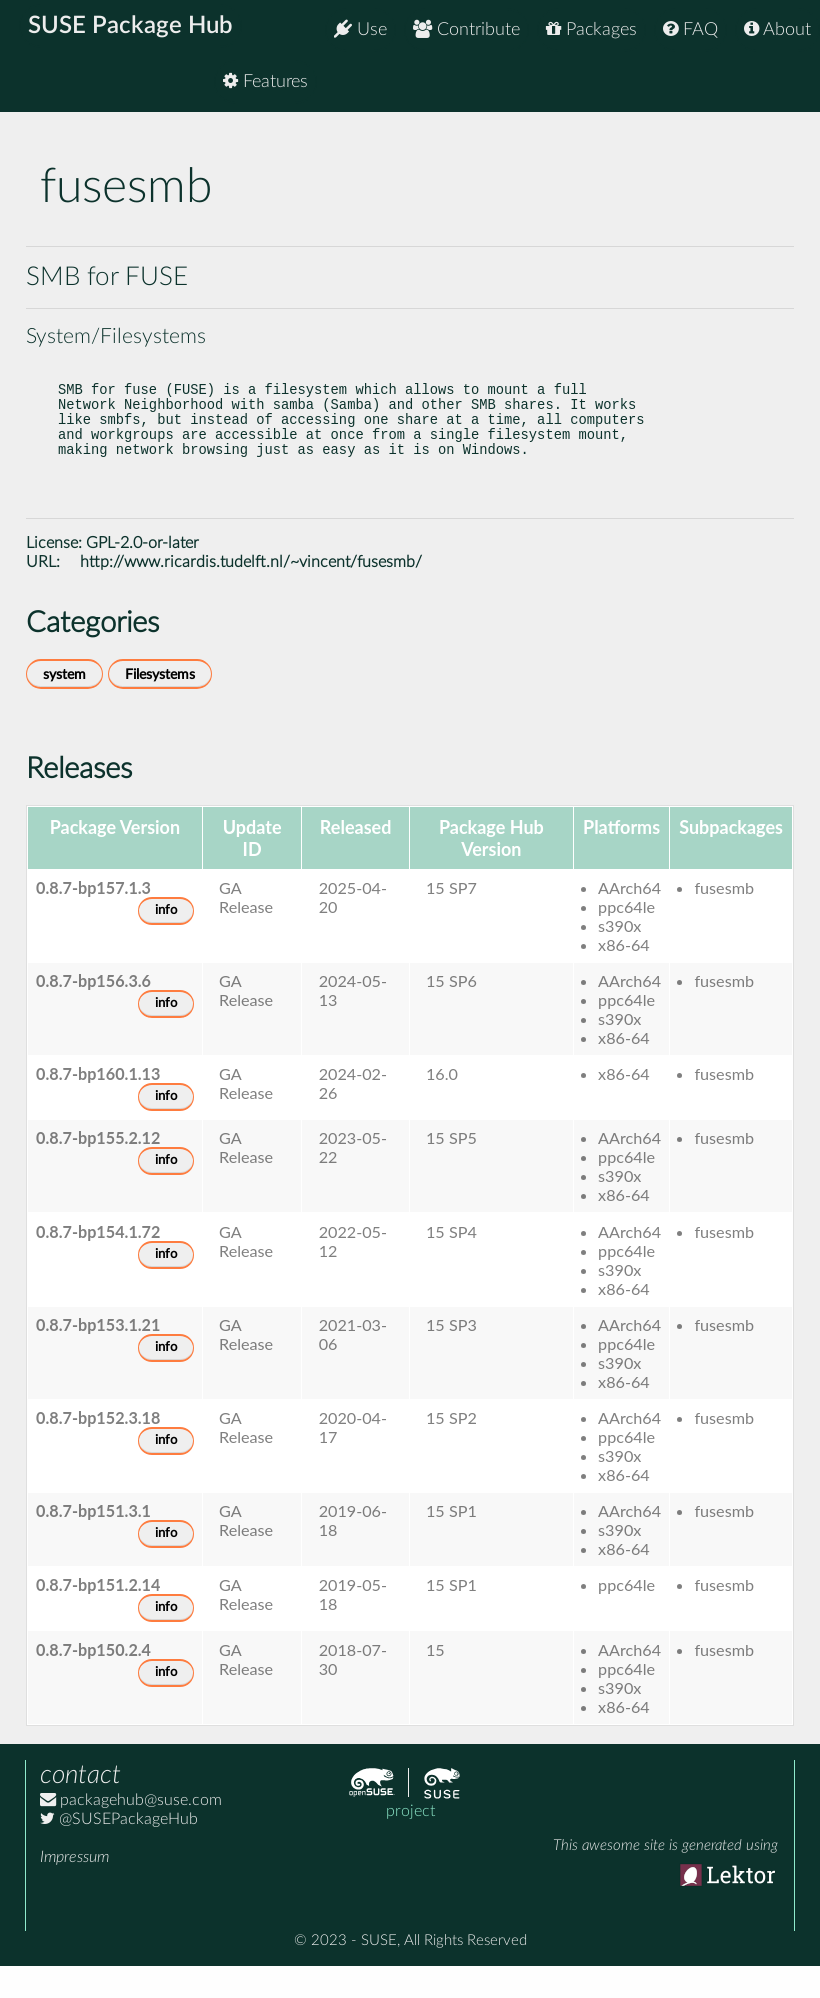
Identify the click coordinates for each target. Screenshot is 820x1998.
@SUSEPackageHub (119, 1851)
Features (768, 89)
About (777, 29)
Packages (591, 29)
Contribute (466, 29)
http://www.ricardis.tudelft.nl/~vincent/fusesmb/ (251, 594)
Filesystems (160, 706)
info (166, 942)
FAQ (690, 29)
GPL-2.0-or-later (142, 575)
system (64, 706)
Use (360, 29)
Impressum (74, 1889)
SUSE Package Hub (135, 30)
